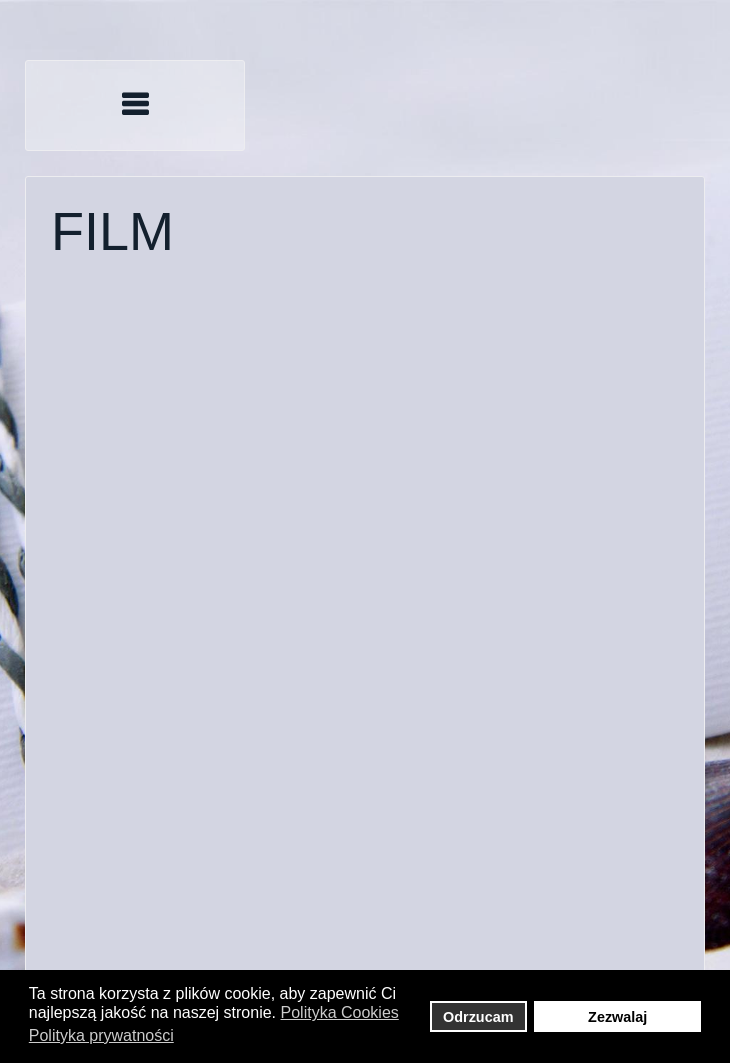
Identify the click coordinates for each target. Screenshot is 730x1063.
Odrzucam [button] (478, 1017)
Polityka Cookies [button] (340, 1012)
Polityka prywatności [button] (101, 1035)
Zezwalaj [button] (617, 1017)
